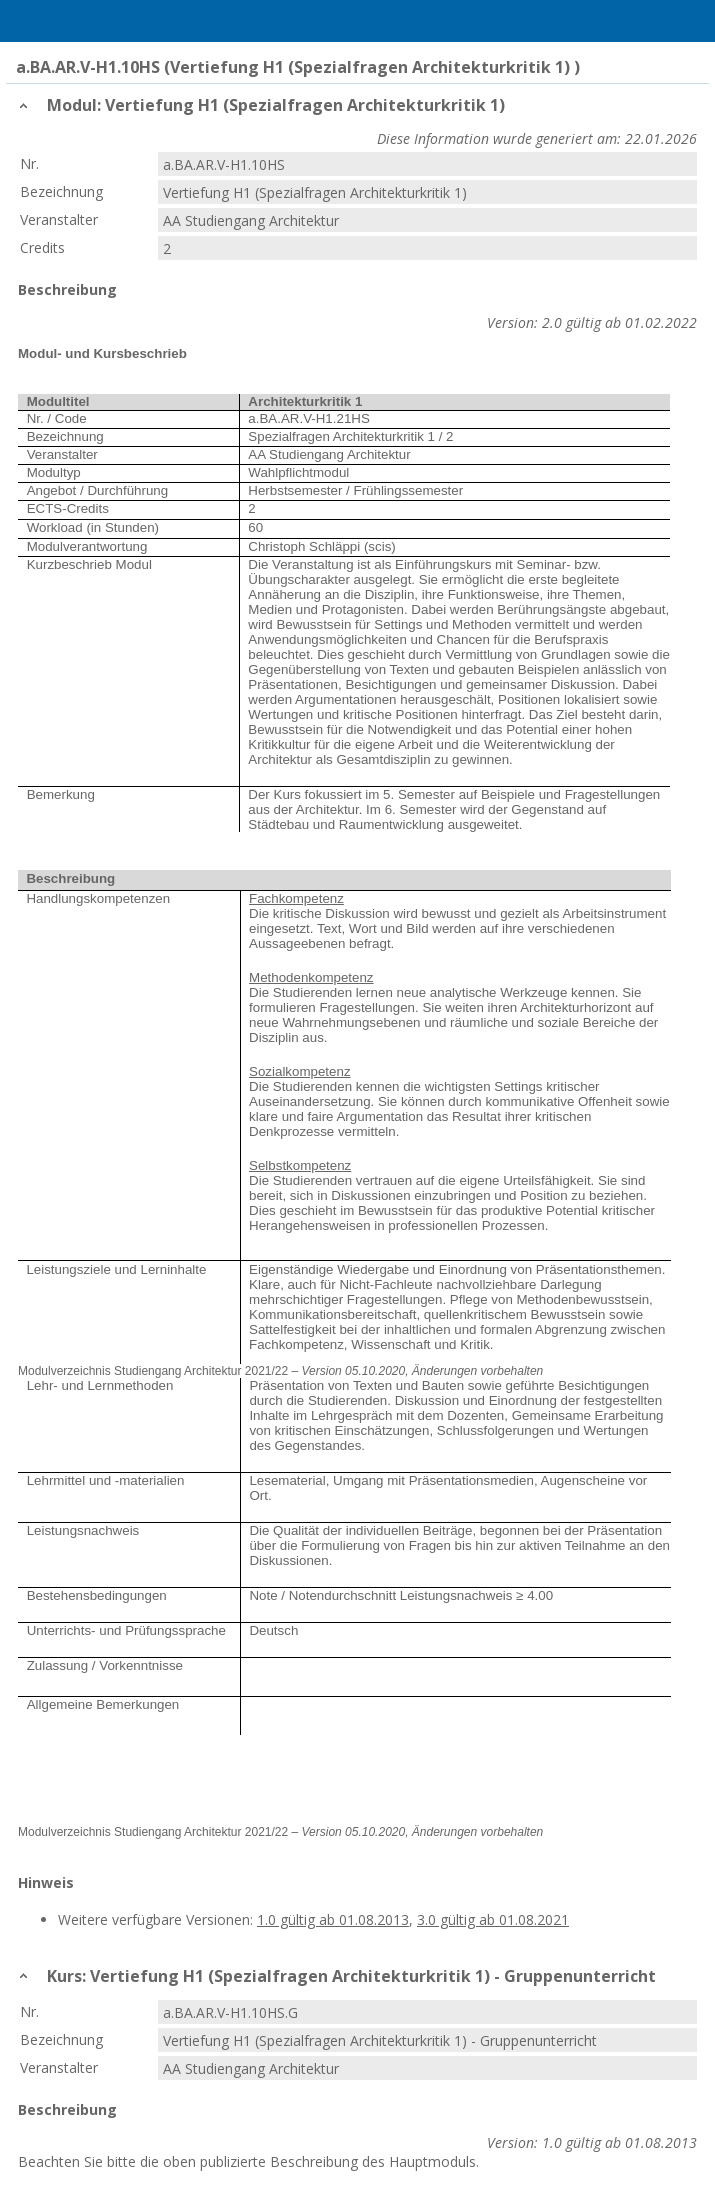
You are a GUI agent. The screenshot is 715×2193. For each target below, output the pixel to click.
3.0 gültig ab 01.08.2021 (493, 1919)
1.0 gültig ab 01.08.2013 (333, 1919)
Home (67, 21)
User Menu (690, 21)
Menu (25, 21)
